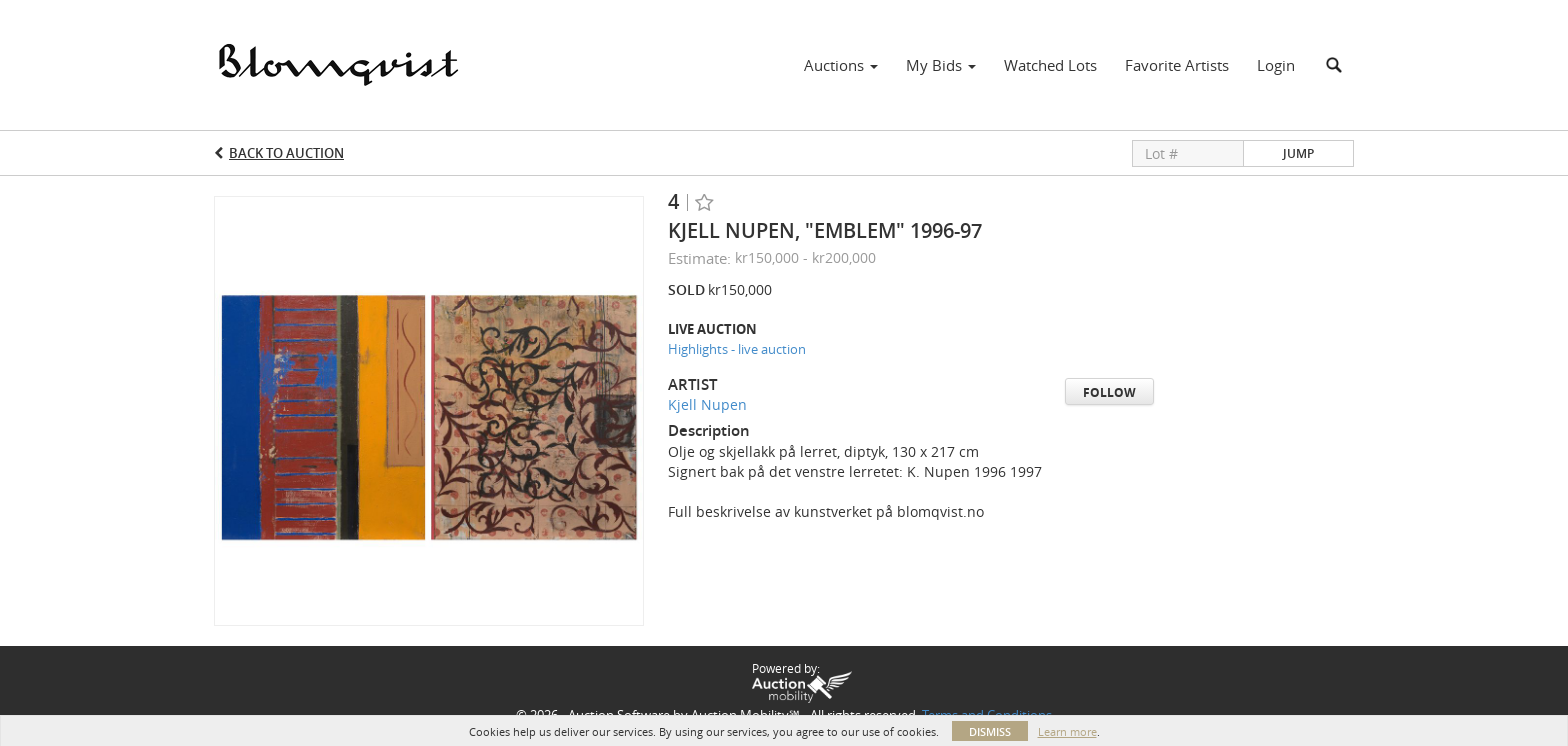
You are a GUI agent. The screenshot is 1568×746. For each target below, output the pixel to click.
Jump (1298, 153)
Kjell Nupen (707, 404)
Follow (1109, 392)
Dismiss (990, 731)
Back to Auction (286, 153)
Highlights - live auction (737, 349)
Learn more (1067, 731)
